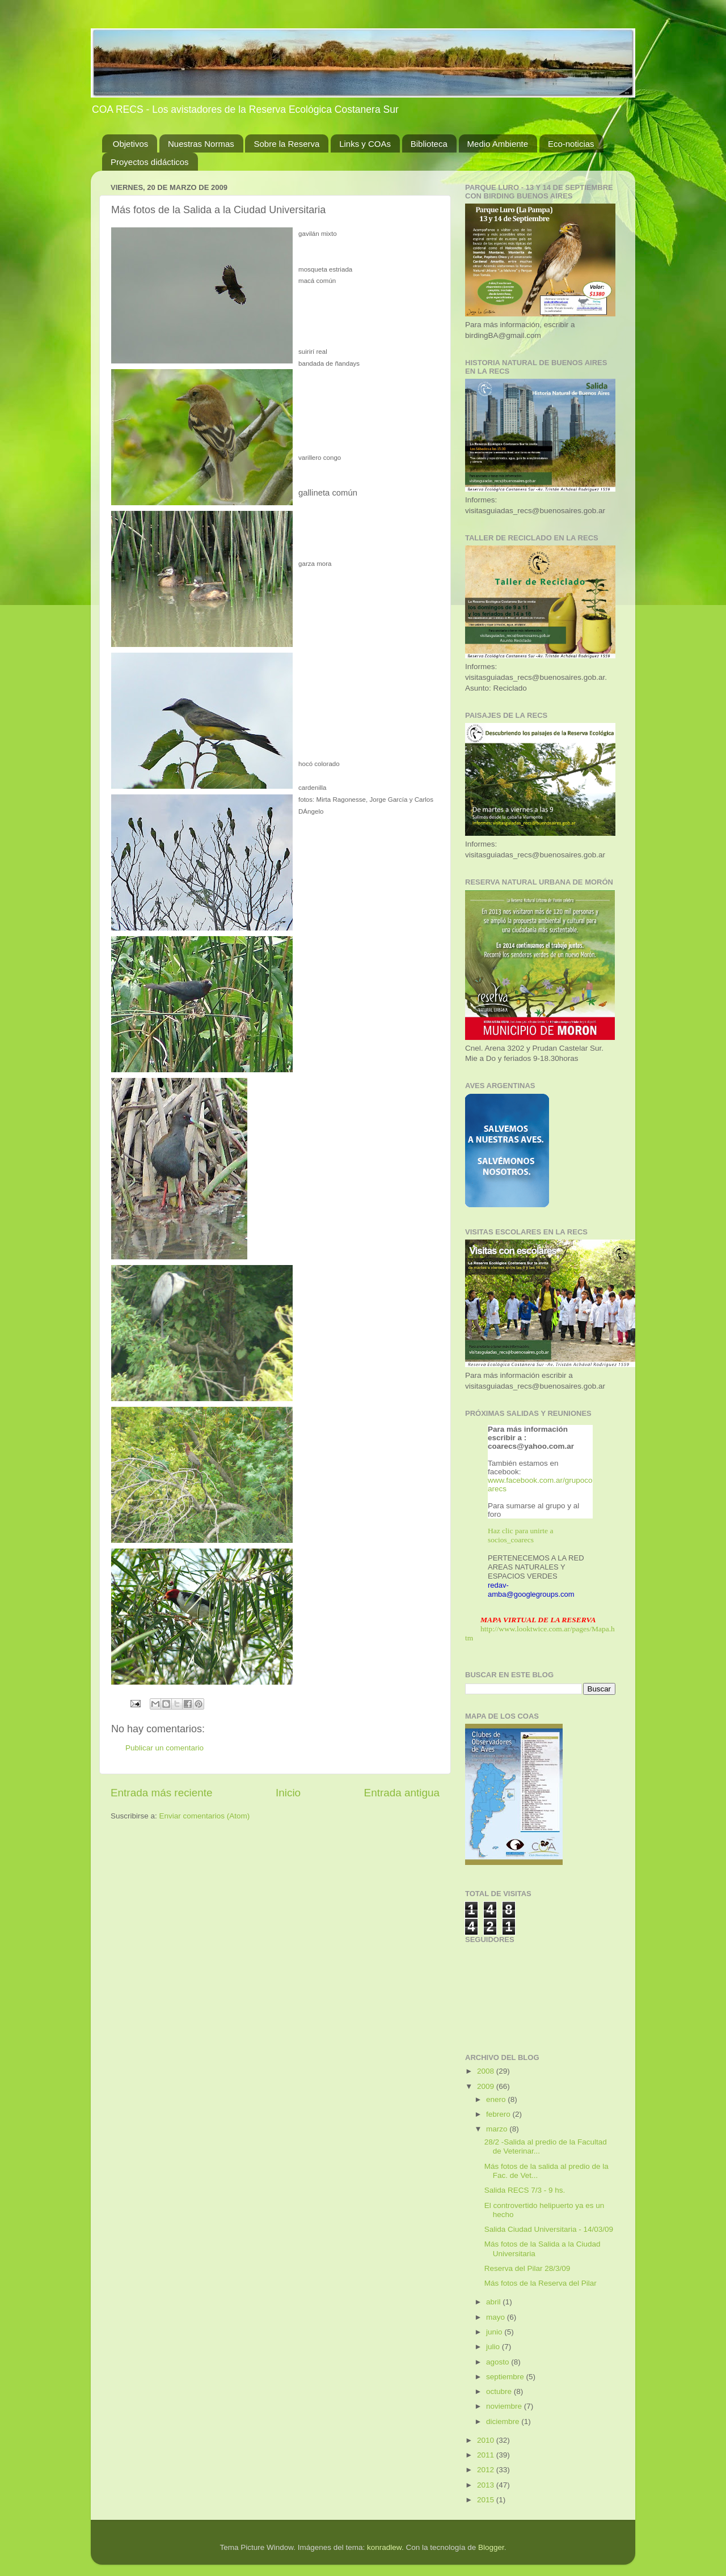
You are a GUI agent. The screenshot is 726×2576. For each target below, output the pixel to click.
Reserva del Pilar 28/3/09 (527, 2268)
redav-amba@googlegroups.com (531, 1589)
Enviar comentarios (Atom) (204, 1816)
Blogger (491, 2547)
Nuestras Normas (201, 144)
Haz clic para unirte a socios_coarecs (520, 1535)
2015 (486, 2499)
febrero (499, 2114)
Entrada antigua (402, 1793)
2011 (486, 2455)
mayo (496, 2317)
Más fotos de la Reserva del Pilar (540, 2283)
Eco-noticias (571, 144)
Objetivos (131, 144)
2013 (486, 2485)
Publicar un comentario (164, 1748)
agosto (498, 2362)
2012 (486, 2469)
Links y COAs (365, 144)
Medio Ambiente (498, 144)
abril (494, 2302)
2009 (486, 2086)
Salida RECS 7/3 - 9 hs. (524, 2190)
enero (497, 2099)
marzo (497, 2129)
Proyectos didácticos (150, 162)
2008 (486, 2071)
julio (494, 2346)
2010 (486, 2440)
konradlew (384, 2547)
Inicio (288, 1793)
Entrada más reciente (162, 1793)
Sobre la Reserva (286, 144)
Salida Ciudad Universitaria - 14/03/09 (548, 2229)
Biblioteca (429, 144)
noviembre (505, 2406)
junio (495, 2332)
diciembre (503, 2421)
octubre (500, 2391)
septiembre (506, 2376)
